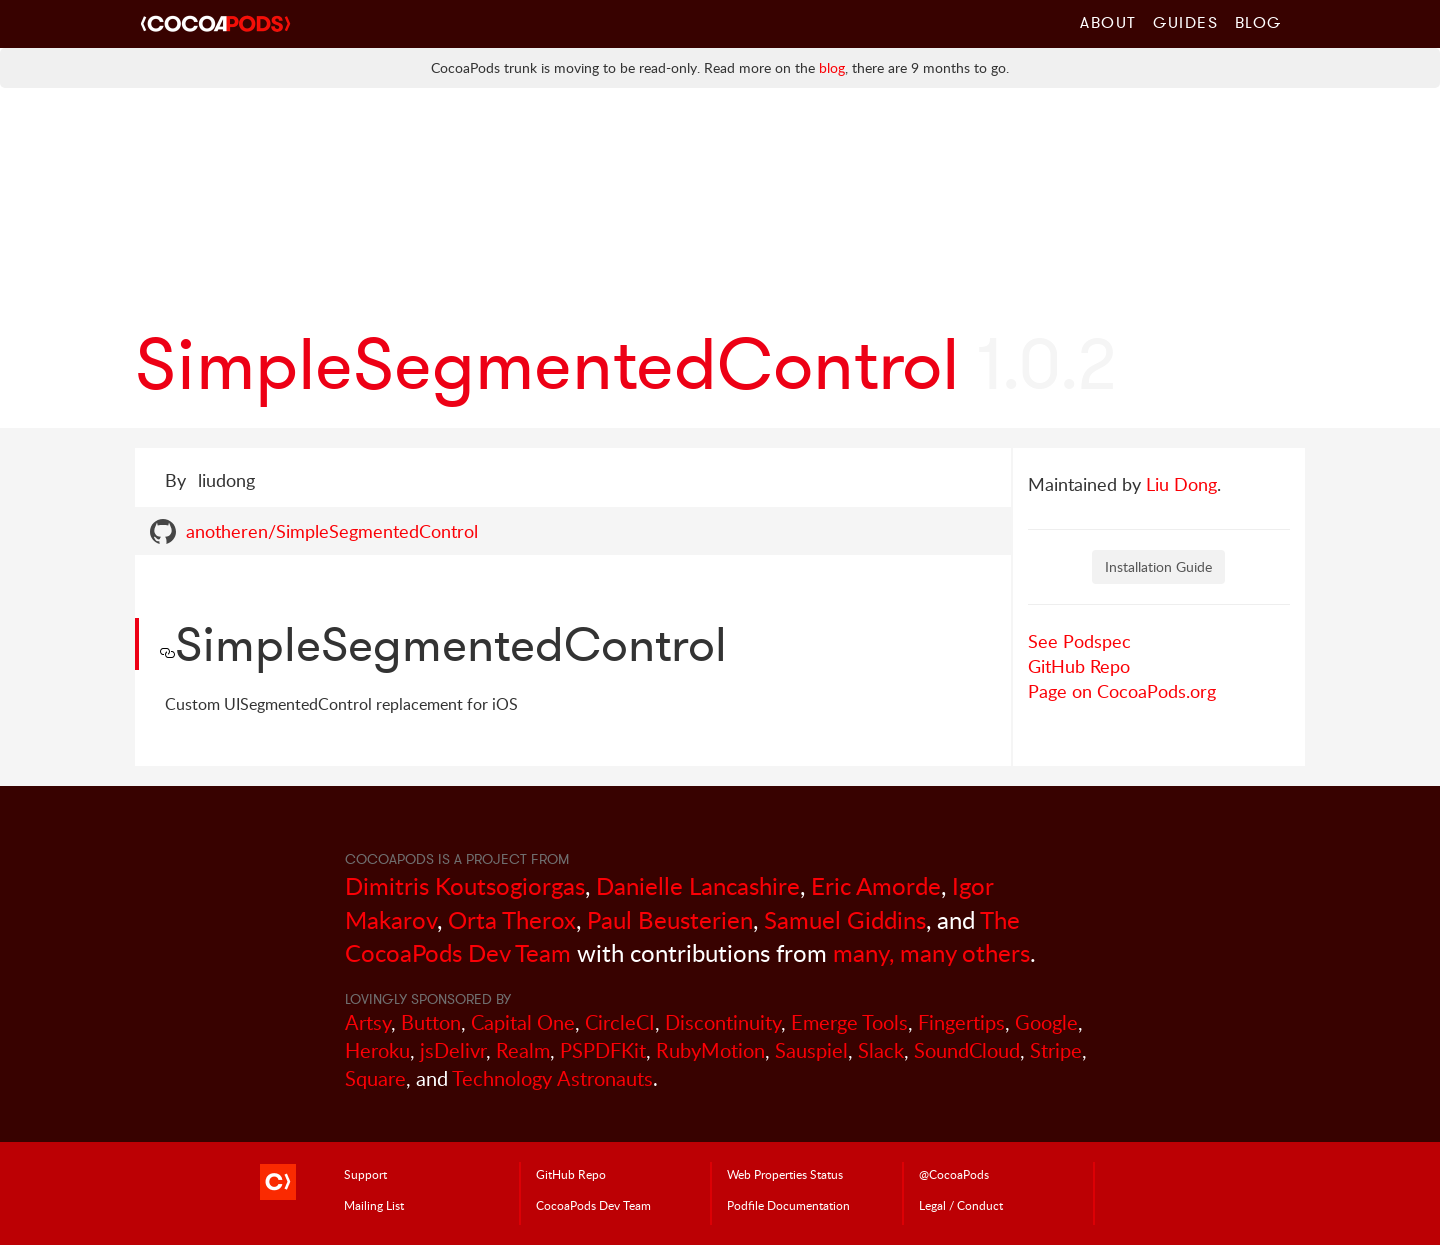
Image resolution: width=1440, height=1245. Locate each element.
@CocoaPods (954, 1174)
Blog (1258, 22)
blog (832, 67)
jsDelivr (453, 1050)
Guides (1186, 22)
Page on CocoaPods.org (1122, 691)
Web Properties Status (785, 1174)
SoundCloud (967, 1050)
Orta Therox (512, 919)
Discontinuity (723, 1022)
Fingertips (961, 1022)
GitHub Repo (1079, 666)
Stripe (1056, 1050)
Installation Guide (1158, 566)
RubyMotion (710, 1050)
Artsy (368, 1022)
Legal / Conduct (961, 1205)
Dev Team (593, 1205)
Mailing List (374, 1205)
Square (375, 1078)
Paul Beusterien (670, 919)
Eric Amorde (876, 885)
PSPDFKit (603, 1050)
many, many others (931, 952)
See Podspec (1079, 641)
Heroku (377, 1050)
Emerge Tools (849, 1022)
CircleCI (620, 1022)
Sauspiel (811, 1050)
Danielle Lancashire (698, 885)
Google (1046, 1022)
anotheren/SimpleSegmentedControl (332, 531)
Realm (523, 1050)
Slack (881, 1050)
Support (365, 1174)
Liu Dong (1181, 484)
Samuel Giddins (845, 919)
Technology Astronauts (552, 1078)
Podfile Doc (788, 1205)
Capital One (523, 1022)
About (1108, 22)
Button (431, 1022)
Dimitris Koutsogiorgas (465, 885)
